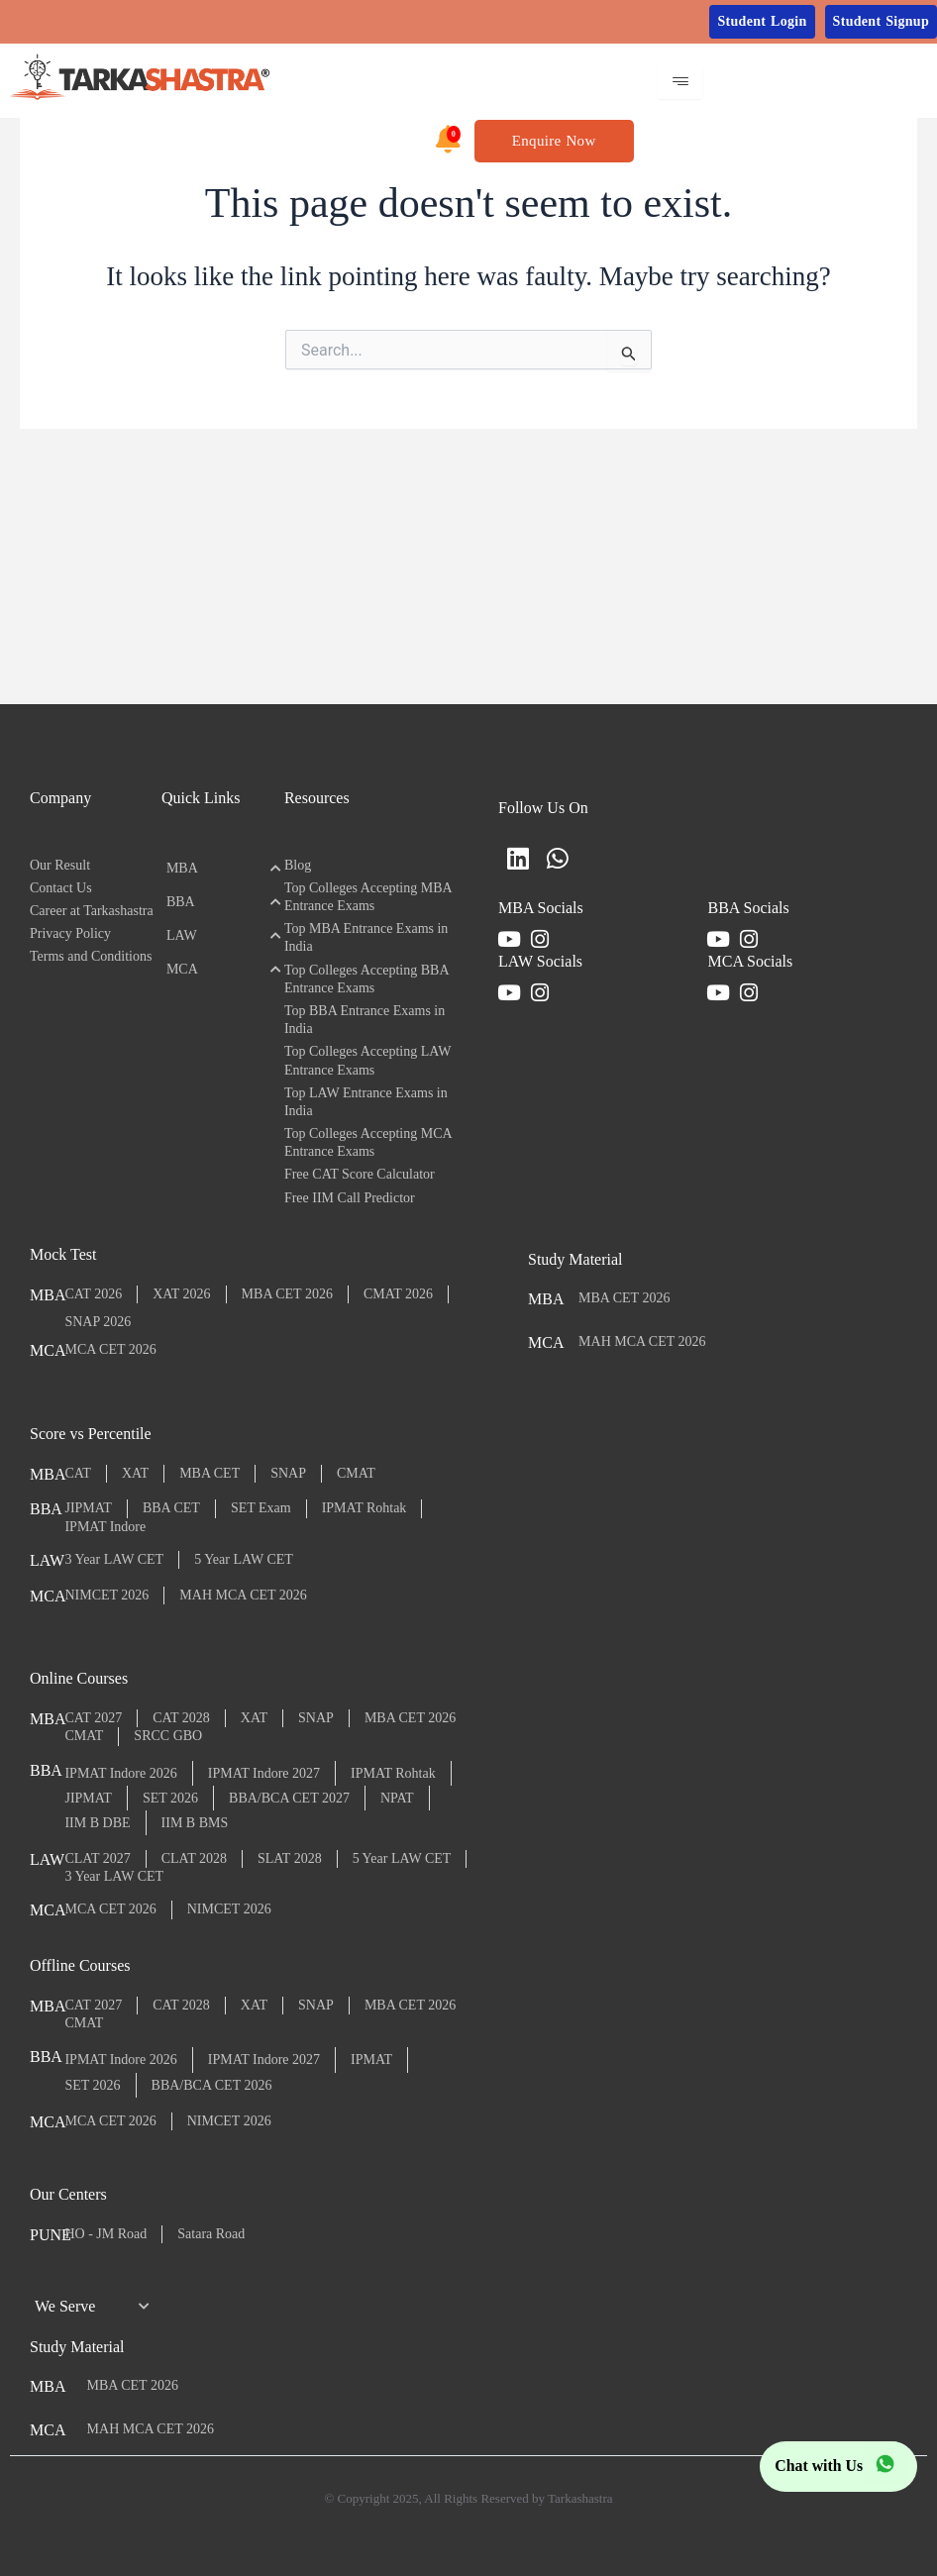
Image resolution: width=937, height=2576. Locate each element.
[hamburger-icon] (680, 82)
